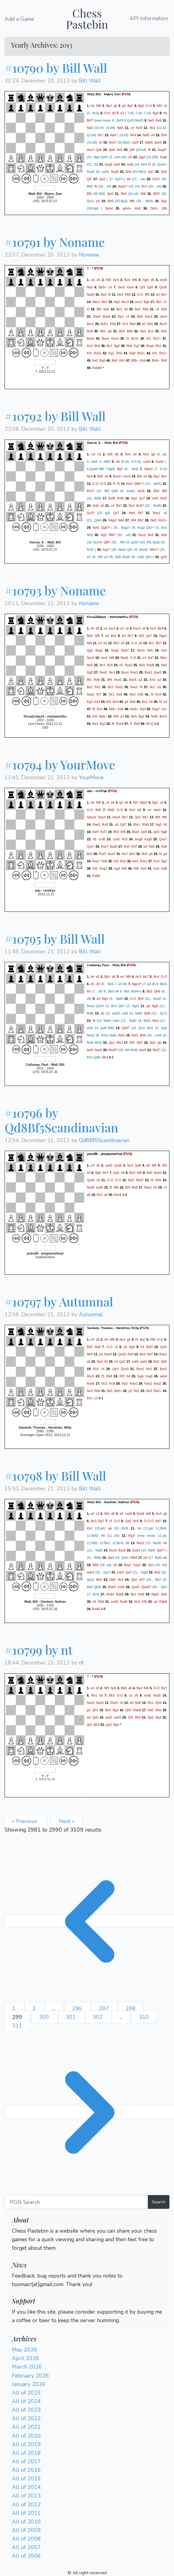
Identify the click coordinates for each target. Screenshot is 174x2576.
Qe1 (112, 1042)
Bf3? (156, 193)
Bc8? (140, 505)
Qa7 (129, 1572)
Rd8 (97, 679)
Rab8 (119, 1594)
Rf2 (132, 1042)
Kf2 (89, 353)
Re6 (158, 1710)
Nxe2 (134, 687)
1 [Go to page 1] (14, 2008)
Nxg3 (115, 650)
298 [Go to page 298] (131, 2008)
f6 (149, 150)
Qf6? (107, 542)
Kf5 (95, 868)
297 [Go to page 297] (104, 2008)
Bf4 (139, 476)
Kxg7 (137, 1565)
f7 (131, 723)
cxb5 (135, 1361)
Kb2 (137, 1601)
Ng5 (146, 280)
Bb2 (109, 106)
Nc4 (110, 665)
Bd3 (142, 665)
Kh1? (90, 490)
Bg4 (155, 113)
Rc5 (124, 839)
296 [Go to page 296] (77, 2008)
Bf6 (132, 201)
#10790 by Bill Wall (56, 68)
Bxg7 (127, 1565)
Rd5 (104, 861)
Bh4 (156, 490)
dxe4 (157, 810)
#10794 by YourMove (60, 764)
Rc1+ (157, 338)
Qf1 (130, 1717)
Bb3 (116, 643)
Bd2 (150, 324)
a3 (144, 324)
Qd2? (126, 1028)
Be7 (164, 294)
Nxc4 (148, 316)
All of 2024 (26, 2401)
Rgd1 (155, 1594)
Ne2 (133, 694)
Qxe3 (124, 1369)
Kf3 (95, 716)
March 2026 (27, 2366)
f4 (114, 483)
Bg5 (117, 346)
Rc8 (139, 128)
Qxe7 (163, 839)
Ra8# (96, 876)
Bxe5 (133, 679)
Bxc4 (137, 628)
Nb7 (104, 302)
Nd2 (151, 1710)
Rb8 (128, 294)
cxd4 (135, 142)
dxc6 (121, 287)
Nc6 (116, 280)
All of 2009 (26, 2530)
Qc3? (90, 512)
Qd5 (150, 287)
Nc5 (120, 150)
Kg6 (117, 868)
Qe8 (144, 832)
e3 (122, 113)
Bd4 (164, 135)
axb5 (143, 1361)
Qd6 (99, 150)
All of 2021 (26, 2427)
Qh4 (158, 1702)
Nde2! (148, 468)
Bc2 (151, 331)
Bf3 (89, 193)
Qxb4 (136, 1550)
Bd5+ (104, 324)
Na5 (90, 287)
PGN (126, 94)
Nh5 (134, 716)
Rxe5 (114, 1702)
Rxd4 (110, 1594)
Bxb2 (157, 1383)
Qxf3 (163, 1347)
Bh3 (116, 832)
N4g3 (112, 520)
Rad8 (150, 665)
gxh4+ (127, 208)
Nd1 (153, 1042)
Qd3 (96, 505)
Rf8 (143, 193)
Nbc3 (96, 302)
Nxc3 (125, 302)
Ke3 (135, 861)
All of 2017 (26, 2461)
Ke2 (90, 346)
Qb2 (134, 1579)
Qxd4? (146, 1587)
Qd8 (147, 1013)
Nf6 (98, 106)
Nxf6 (154, 716)
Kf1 (148, 338)
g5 (151, 854)
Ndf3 (146, 135)
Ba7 (138, 309)
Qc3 (151, 1565)
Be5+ (118, 1391)
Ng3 (117, 302)
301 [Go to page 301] (71, 2017)
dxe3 (158, 142)
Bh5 (124, 193)
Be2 (104, 294)
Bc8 (115, 701)
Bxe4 (90, 338)
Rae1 (156, 512)
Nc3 (146, 454)
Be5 (144, 854)
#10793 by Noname (55, 590)
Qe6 (117, 164)
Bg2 (141, 106)
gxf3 (164, 556)
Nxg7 (156, 709)
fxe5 (129, 483)
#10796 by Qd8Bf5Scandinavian (61, 1120)
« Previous (25, 1821)
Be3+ (135, 338)
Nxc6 (117, 1195)
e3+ (164, 709)
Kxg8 (148, 839)
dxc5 (104, 657)
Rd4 (164, 846)
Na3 (90, 128)
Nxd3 (108, 1354)
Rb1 (159, 302)
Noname (89, 254)
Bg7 (130, 106)
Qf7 (89, 179)
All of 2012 (26, 2504)
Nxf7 (95, 832)
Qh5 (164, 172)
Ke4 (156, 861)
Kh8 (138, 208)
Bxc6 (122, 1550)
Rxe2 (119, 687)
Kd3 (97, 701)
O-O (149, 106)
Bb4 (122, 331)
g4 (126, 701)
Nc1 (152, 687)
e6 (153, 135)
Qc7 (142, 498)
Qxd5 (163, 287)
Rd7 (134, 846)
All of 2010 (26, 2521)
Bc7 (130, 635)
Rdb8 (163, 1601)
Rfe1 (163, 657)
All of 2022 (26, 2418)
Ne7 (151, 172)
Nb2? (156, 1050)
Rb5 (146, 309)
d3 (158, 294)
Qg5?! (105, 527)
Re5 (127, 846)
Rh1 (158, 346)
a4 (140, 643)
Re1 (97, 687)
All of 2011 (26, 2513)
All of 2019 (26, 2444)
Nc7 (101, 135)
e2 (122, 716)
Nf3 (159, 106)
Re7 (125, 854)
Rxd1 (118, 679)
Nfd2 (111, 810)
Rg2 (164, 861)
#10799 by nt (39, 1650)
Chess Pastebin (87, 18)
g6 (115, 106)
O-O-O (149, 1521)
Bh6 (130, 331)
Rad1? (122, 186)
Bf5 (147, 294)
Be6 (133, 701)
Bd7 (158, 1521)
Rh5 (119, 353)
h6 (151, 701)
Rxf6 (120, 498)
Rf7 (140, 512)
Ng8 (164, 832)
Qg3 (90, 650)
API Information (149, 18)
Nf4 (133, 520)
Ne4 (133, 135)
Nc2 (152, 128)
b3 (92, 106)
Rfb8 (133, 1557)
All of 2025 (26, 2392)
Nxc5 (142, 534)
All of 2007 (26, 2547)
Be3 (119, 309)
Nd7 (151, 657)
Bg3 (156, 476)
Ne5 (151, 120)
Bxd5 (113, 846)
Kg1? (106, 549)
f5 (95, 186)
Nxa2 (90, 694)
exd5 (163, 280)
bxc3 (138, 302)
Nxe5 (98, 1050)
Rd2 (164, 665)
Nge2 (163, 635)
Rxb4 (97, 316)
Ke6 (119, 694)
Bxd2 (148, 672)
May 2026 (24, 2349)
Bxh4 (109, 208)
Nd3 (154, 520)
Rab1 (163, 1354)
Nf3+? (154, 549)
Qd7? (161, 1550)
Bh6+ (155, 360)
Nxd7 (112, 142)
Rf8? (112, 534)
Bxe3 (140, 1369)
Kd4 (120, 709)
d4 (118, 461)
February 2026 (30, 2375)
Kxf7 (104, 832)
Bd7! (90, 120)
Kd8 (164, 868)
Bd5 (115, 360)
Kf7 (99, 694)
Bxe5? (113, 1050)
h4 (139, 1528)
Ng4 (105, 998)
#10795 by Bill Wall (55, 938)
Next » (66, 1821)
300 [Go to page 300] (45, 2017)
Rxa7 (96, 861)
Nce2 (140, 1543)
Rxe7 (104, 846)
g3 (124, 106)
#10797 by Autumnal (59, 1301)
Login (18, 2256)
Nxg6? (162, 150)
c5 (100, 142)
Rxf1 (135, 1035)
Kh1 (100, 1195)
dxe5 (140, 490)
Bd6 (98, 810)
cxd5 (130, 164)
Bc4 (127, 280)
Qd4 (112, 150)
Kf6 (136, 868)
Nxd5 (115, 172)
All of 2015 (26, 2478)
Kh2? (156, 179)
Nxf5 (163, 498)
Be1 (145, 701)
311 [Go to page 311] (17, 2025)
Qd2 (116, 1173)
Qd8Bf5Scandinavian (104, 1140)
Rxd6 (96, 1609)
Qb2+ (154, 208)
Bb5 (100, 476)
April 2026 (25, 2358)
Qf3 (142, 287)
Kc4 (158, 694)
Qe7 (116, 512)
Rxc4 (115, 338)
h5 (103, 1535)
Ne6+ (134, 709)
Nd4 (113, 135)
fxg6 (140, 1376)
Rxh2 (97, 353)
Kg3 (90, 701)
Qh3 (95, 1710)
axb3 (90, 1572)
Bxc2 (90, 324)
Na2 (125, 1383)
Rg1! (131, 1535)
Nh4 (129, 172)
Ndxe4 (91, 817)
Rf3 (122, 1376)
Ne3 (155, 1020)
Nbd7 (125, 650)
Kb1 (90, 1528)
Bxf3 (149, 1347)
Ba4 (133, 324)
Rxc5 (90, 1376)
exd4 (121, 1587)
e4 (98, 201)
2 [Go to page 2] (34, 2008)
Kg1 (111, 353)
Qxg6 (108, 164)
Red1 (103, 672)
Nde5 (149, 142)
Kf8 (123, 832)
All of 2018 (26, 2453)
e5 (130, 157)
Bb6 (140, 316)
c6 (165, 106)
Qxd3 (90, 1180)
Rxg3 (103, 868)
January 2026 (28, 2384)
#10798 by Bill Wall (55, 1475)
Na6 (120, 128)
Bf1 (89, 679)
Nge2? (136, 984)
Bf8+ (134, 360)
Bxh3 (163, 716)
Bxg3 (99, 650)
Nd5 (150, 650)
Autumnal (91, 1314)
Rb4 (164, 309)
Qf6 (164, 208)
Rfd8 (145, 824)
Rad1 (124, 657)
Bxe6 (135, 832)
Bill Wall (90, 80)
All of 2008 (26, 2538)
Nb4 (90, 1354)
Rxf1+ (162, 520)
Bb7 (119, 505)
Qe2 (102, 179)
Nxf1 (96, 527)
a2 (159, 679)
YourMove (91, 777)
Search (158, 2202)
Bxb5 (111, 1587)
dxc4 (163, 316)
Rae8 (137, 1710)
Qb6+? (139, 483)
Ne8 (164, 1594)
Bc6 (150, 534)
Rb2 (164, 331)
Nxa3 (128, 665)
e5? (142, 1579)
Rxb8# (97, 368)
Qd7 (123, 824)
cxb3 (120, 1572)
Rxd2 (134, 672)
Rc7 (144, 186)
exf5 (155, 498)
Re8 (159, 120)
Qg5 (90, 672)
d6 (117, 454)
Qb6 (157, 991)
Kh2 (152, 679)
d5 (113, 113)
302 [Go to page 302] (98, 2017)
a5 (102, 505)
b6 (128, 179)
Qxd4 (135, 1587)
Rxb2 (133, 1383)
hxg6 (163, 157)
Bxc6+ (117, 476)
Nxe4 (102, 817)
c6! (98, 984)
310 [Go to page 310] (144, 2017)
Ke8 (143, 868)
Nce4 (141, 650)
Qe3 (156, 832)
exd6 (114, 1601)
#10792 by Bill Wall (55, 416)
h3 (165, 113)
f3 (127, 338)
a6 (126, 309)
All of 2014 (26, 2487)
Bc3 (102, 665)
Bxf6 (111, 498)
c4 (132, 128)
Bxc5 (163, 324)
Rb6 (129, 346)
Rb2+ (158, 1391)
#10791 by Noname (55, 242)
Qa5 (122, 1361)
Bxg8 (138, 839)
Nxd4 (160, 461)
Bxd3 (158, 1173)
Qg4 (142, 157)
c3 (165, 1187)
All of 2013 (26, 2495)
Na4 (134, 498)
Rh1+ (163, 353)
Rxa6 (150, 346)
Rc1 (125, 324)
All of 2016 (26, 2470)
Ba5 (114, 635)
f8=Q (149, 723)
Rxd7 (103, 854)
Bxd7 (111, 854)
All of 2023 (26, 2409)
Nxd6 (123, 1601)
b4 (124, 635)
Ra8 (133, 353)
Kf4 (116, 716)
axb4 (163, 1376)
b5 (105, 643)
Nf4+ (112, 709)
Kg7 (137, 346)
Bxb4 (106, 316)
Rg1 (164, 201)
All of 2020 (26, 2435)
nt (81, 1662)
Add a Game (19, 19)
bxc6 (130, 287)
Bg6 (146, 302)
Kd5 (141, 694)
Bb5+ (102, 287)
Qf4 (132, 150)
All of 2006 (26, 2556)
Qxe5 (157, 672)
